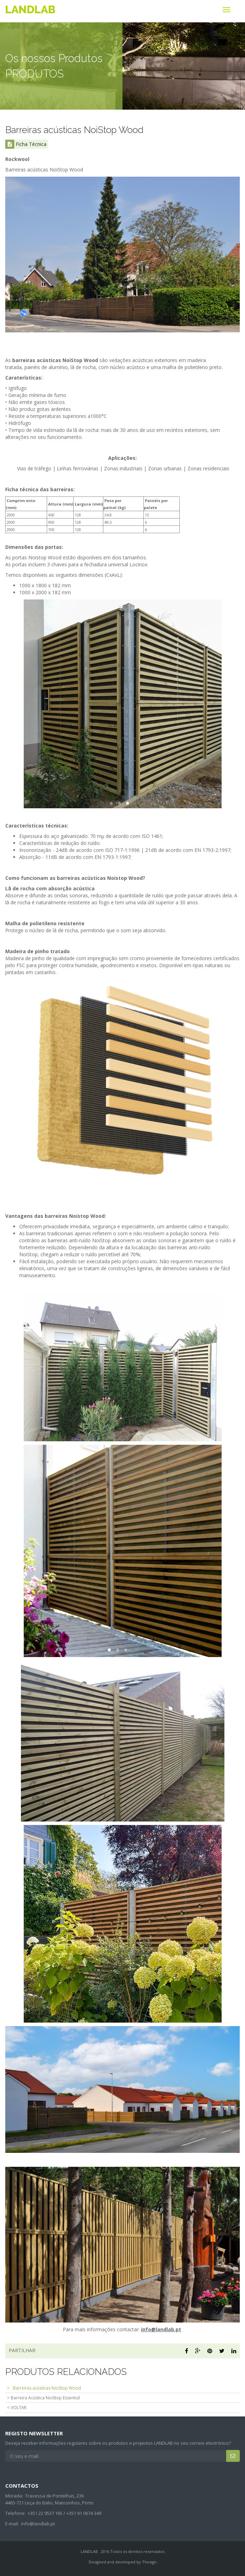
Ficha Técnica (25, 144)
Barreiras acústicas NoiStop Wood (47, 2388)
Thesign (149, 2561)
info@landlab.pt (38, 2523)
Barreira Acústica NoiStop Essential (45, 2398)
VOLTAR (19, 2408)
